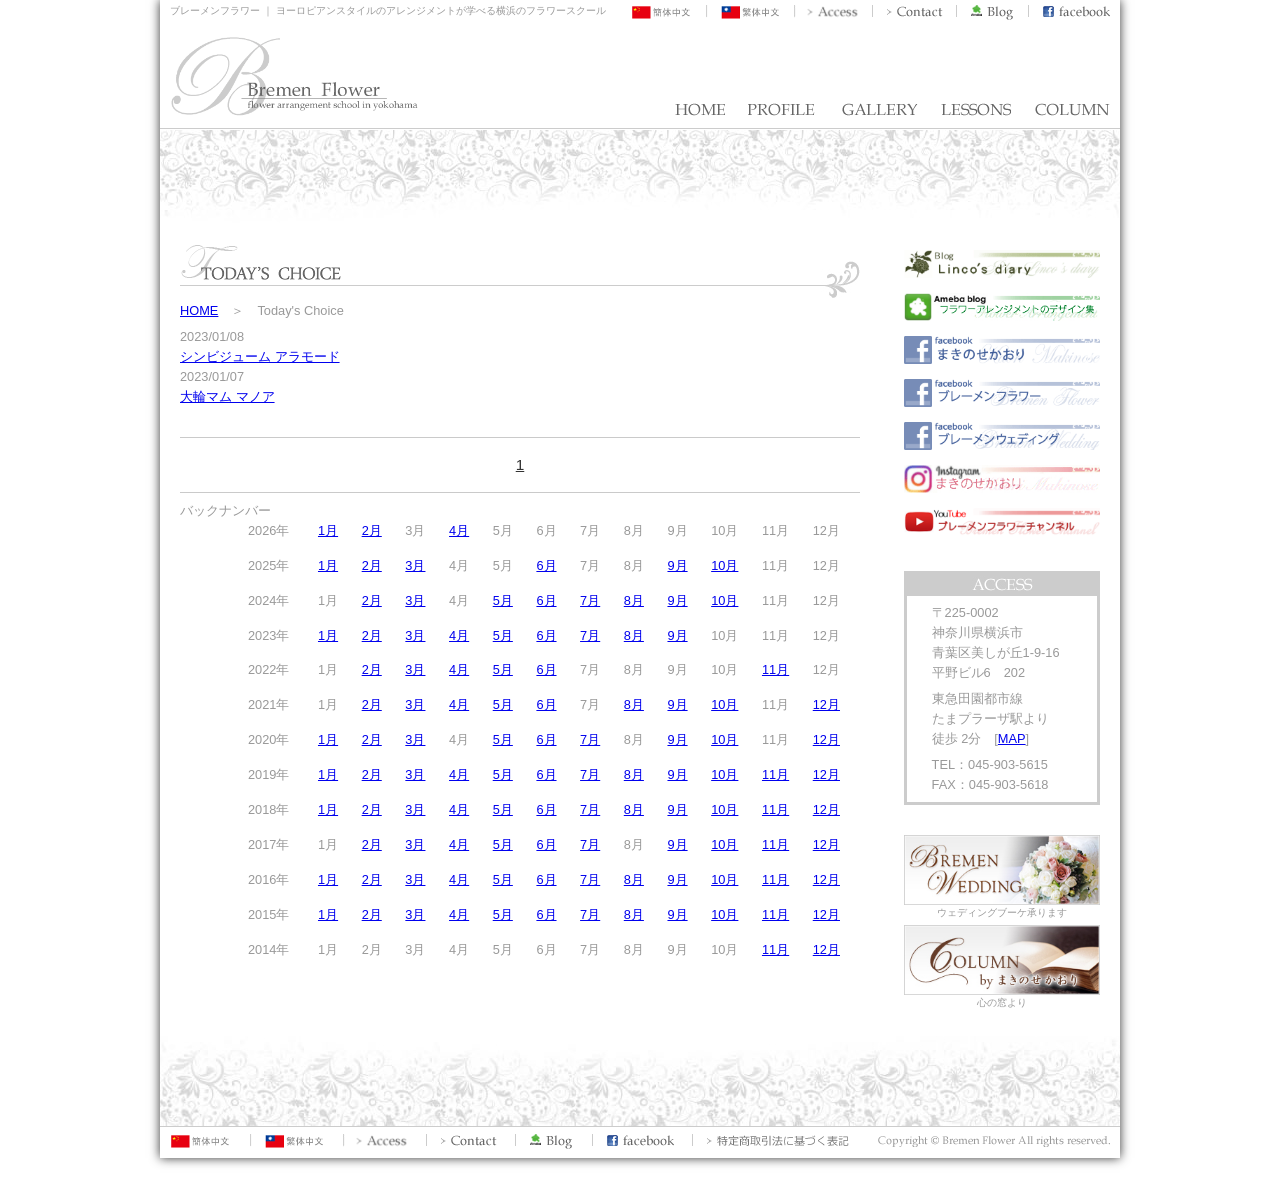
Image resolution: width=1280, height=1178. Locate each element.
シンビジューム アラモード (260, 356)
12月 (826, 704)
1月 (328, 530)
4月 (459, 530)
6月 (546, 565)
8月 (634, 600)
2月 (372, 530)
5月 (503, 600)
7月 (590, 600)
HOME (199, 310)
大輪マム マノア (227, 396)
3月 (415, 565)
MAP (1012, 738)
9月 (677, 565)
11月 (775, 669)
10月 (724, 565)
